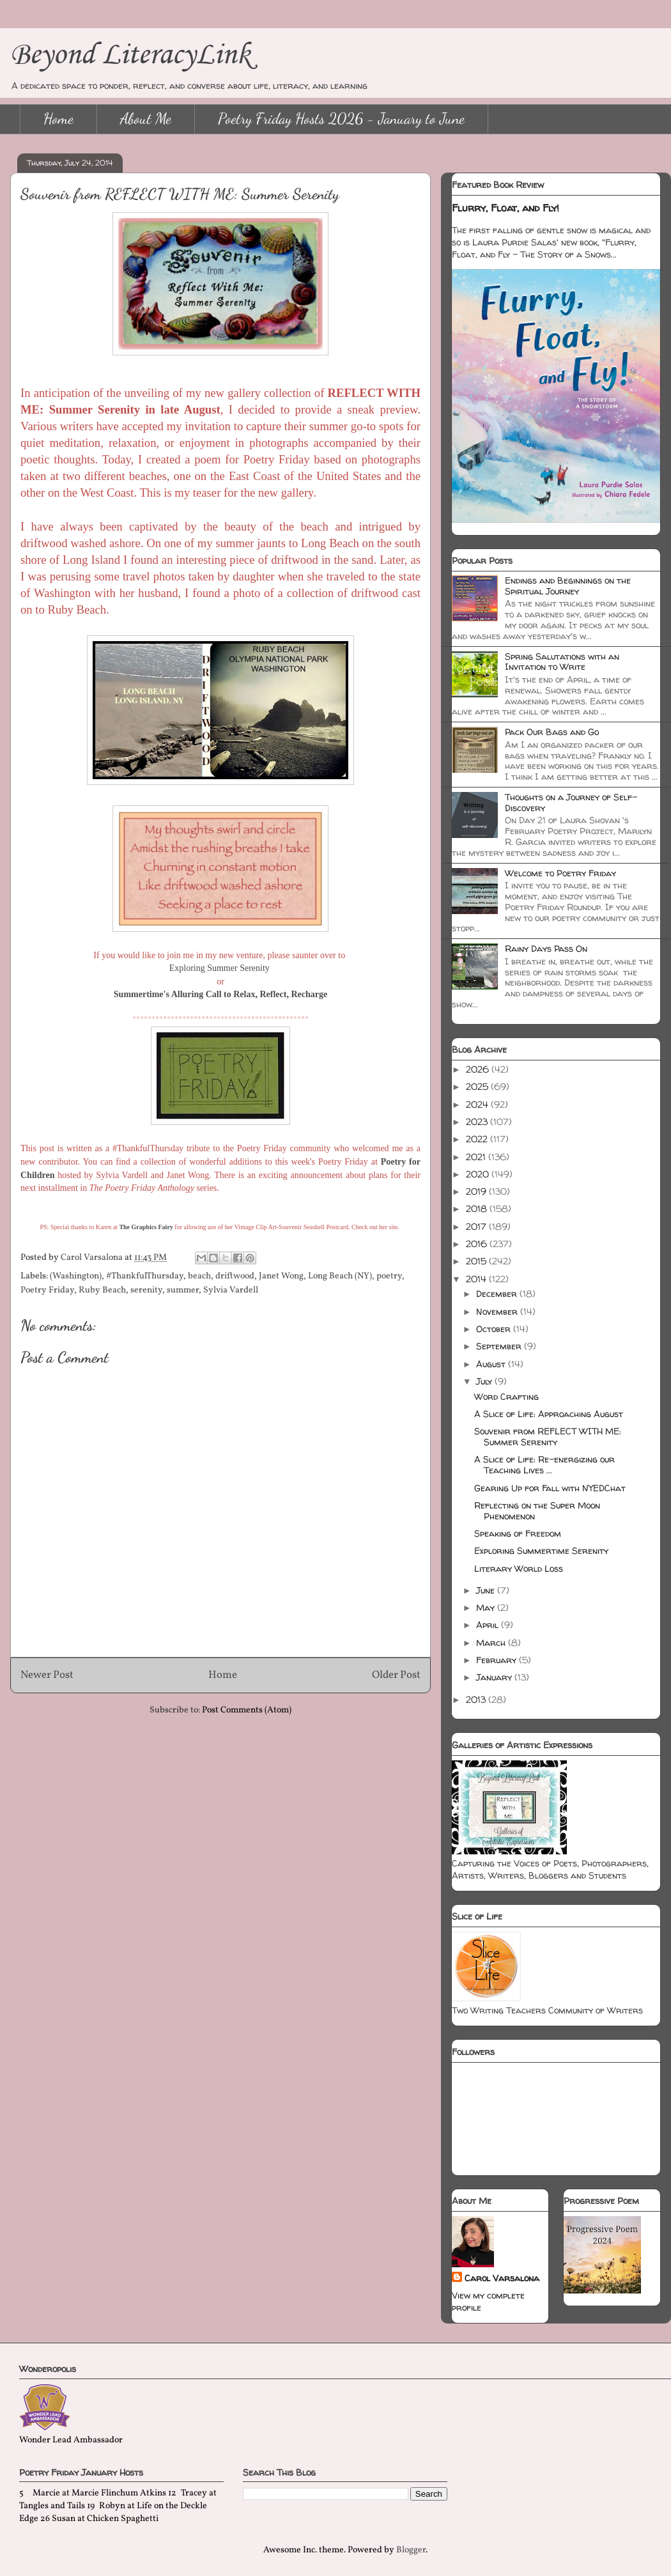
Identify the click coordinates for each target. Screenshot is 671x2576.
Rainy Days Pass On (546, 948)
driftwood (234, 1276)
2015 (477, 1261)
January (495, 1677)
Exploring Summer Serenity (220, 968)
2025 (478, 1086)
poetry (389, 1276)
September (500, 1346)
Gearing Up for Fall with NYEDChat (550, 1488)
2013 (477, 1699)
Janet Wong (281, 1276)
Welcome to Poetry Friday (560, 873)
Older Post (396, 1675)
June (486, 1590)
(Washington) (76, 1276)
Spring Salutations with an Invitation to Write (562, 661)
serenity (146, 1290)
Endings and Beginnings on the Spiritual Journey (568, 585)
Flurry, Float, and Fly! (505, 208)
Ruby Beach (102, 1290)
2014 (477, 1279)
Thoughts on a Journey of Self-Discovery (571, 802)
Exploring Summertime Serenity (541, 1550)
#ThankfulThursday (144, 1276)
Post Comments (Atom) (246, 1710)
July (485, 1381)
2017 (477, 1226)
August (492, 1364)
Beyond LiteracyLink (130, 53)
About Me (145, 118)
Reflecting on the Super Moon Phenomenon (537, 1510)
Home (58, 118)
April (488, 1624)
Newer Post (46, 1675)
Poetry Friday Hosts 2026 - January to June (341, 118)
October (494, 1329)
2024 (478, 1104)
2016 (478, 1244)
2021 (477, 1157)
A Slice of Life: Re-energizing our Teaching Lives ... (544, 1464)
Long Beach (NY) (340, 1276)
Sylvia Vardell (230, 1290)
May (486, 1607)
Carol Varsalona (502, 2278)
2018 (478, 1208)
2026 (478, 1069)
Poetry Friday (47, 1290)
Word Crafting (506, 1396)
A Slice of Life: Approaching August (548, 1414)
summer (183, 1290)
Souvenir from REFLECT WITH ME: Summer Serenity (547, 1436)
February (497, 1660)
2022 (478, 1139)
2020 (478, 1174)
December (498, 1293)
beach (199, 1276)
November (498, 1311)
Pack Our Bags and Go (552, 731)
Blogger (411, 2550)
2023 (478, 1121)
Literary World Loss (518, 1568)
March (492, 1642)
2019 (477, 1191)
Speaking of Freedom (517, 1533)
